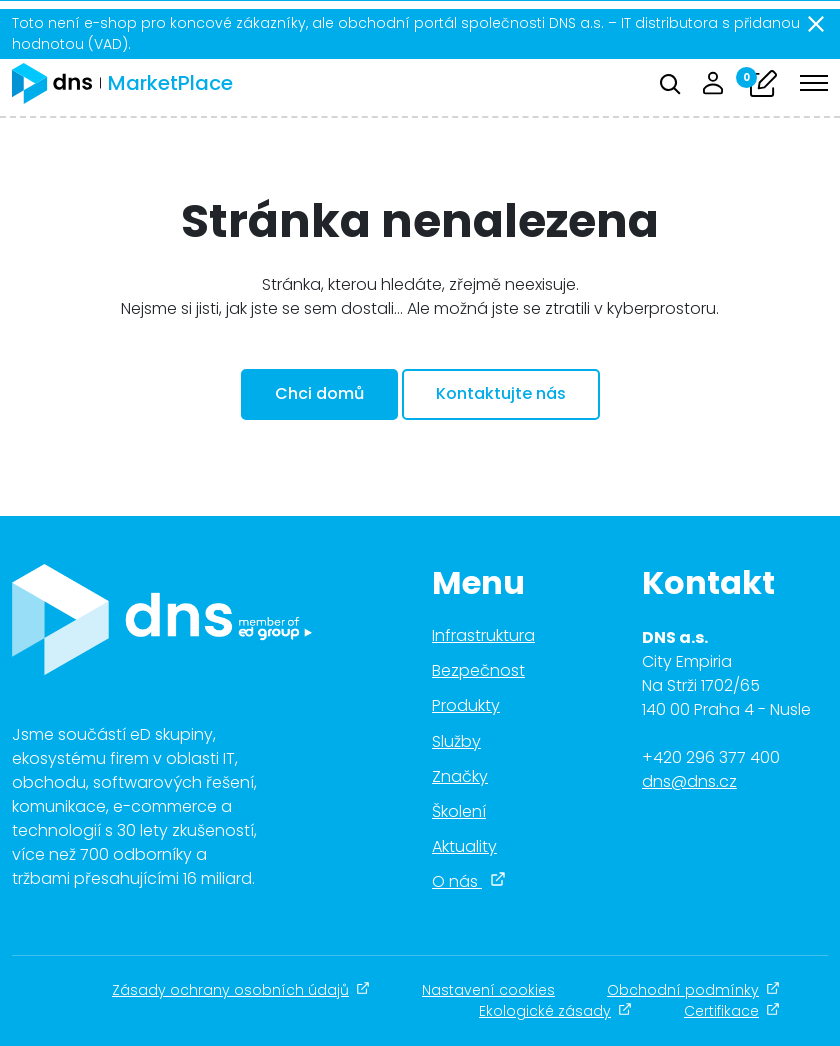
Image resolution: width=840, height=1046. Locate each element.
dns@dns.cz (689, 781)
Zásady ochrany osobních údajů (241, 990)
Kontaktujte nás (501, 393)
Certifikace (732, 1011)
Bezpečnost (478, 670)
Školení (459, 811)
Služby (456, 741)
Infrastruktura (483, 635)
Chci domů (319, 393)
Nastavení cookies (488, 990)
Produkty (466, 705)
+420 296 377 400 (711, 757)
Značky (460, 776)
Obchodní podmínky (693, 990)
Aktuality (464, 846)
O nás (469, 881)
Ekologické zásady (555, 1011)
